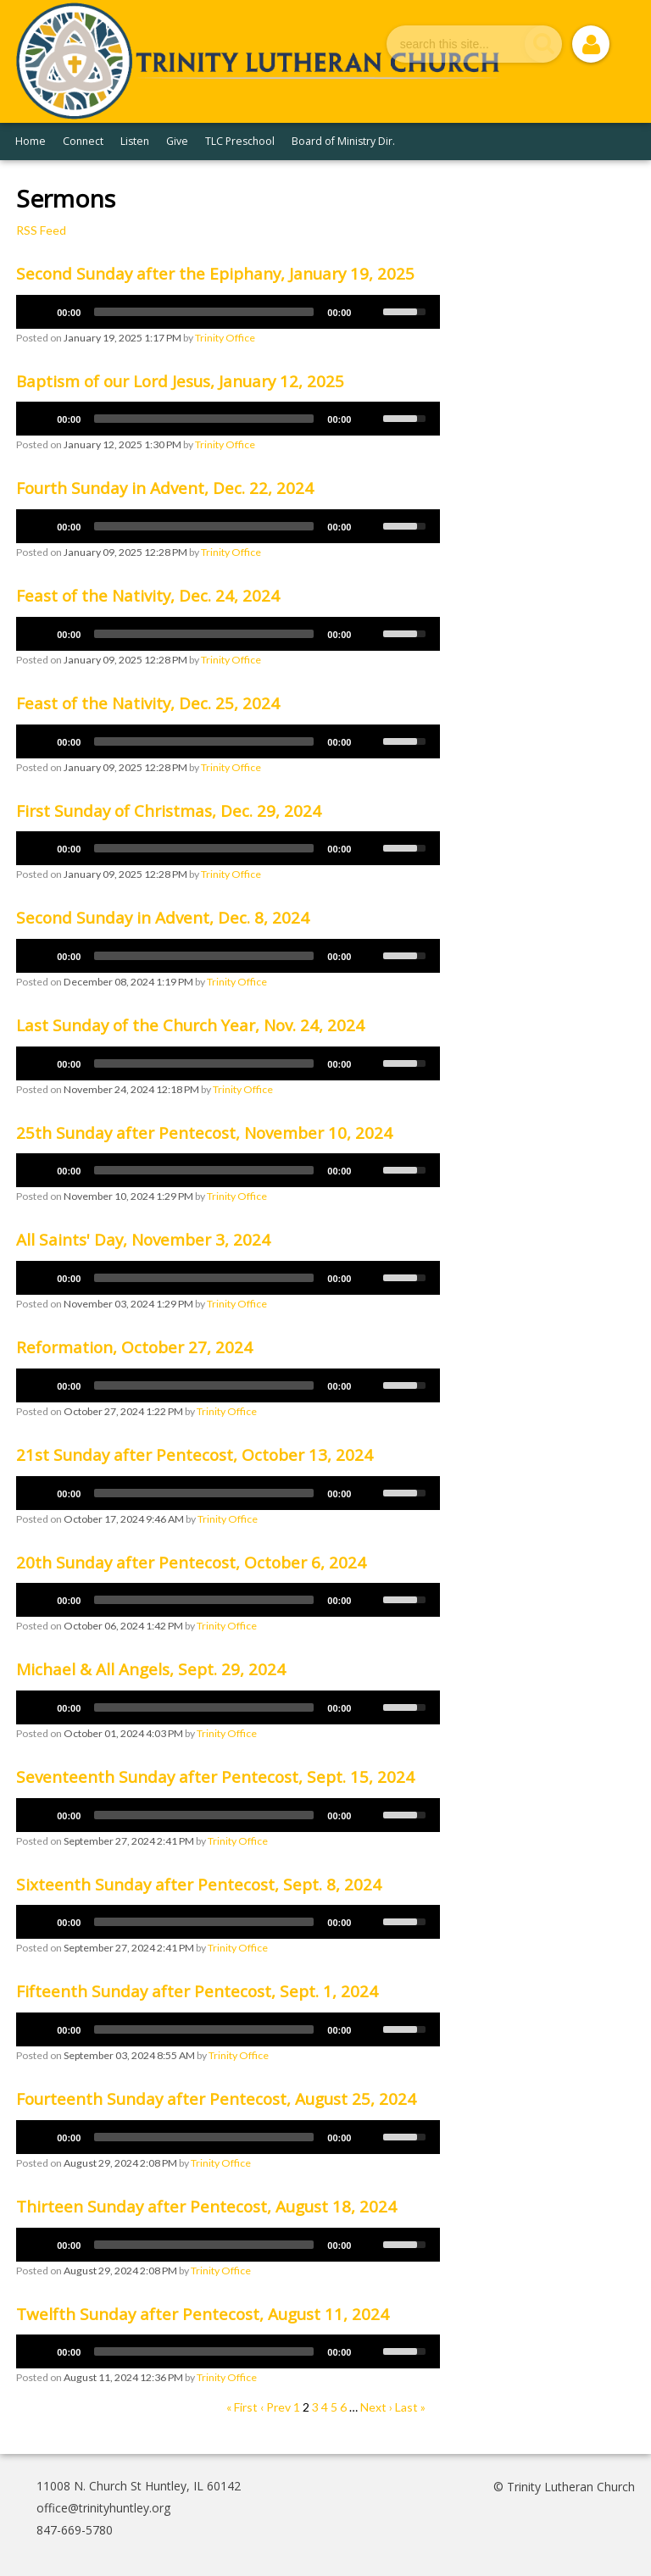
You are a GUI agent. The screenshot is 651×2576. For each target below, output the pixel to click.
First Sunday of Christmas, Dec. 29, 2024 (168, 811)
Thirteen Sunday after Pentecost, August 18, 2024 (206, 2207)
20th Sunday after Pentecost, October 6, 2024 (191, 1563)
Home (30, 141)
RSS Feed (41, 230)
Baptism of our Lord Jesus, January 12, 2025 (180, 381)
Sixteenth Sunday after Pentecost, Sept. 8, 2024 (198, 1885)
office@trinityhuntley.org (103, 2508)
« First (242, 2407)
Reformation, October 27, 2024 (134, 1347)
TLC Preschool (240, 141)
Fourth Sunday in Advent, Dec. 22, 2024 (165, 488)
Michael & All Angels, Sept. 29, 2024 (151, 1669)
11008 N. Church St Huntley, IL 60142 (138, 2486)
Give (177, 141)
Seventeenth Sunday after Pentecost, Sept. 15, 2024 (215, 1777)
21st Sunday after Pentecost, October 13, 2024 (194, 1455)
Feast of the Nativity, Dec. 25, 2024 (148, 703)
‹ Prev (275, 2407)
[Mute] (369, 311)
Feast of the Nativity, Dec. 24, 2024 (148, 596)
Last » (410, 2407)
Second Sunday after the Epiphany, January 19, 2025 (215, 274)
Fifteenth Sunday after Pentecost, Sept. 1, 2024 (197, 1991)
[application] (228, 312)
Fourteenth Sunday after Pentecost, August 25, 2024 (216, 2099)
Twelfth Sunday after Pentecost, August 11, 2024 (202, 2314)
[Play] (38, 311)
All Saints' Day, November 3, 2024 (143, 1240)
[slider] (204, 312)
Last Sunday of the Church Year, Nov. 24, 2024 (190, 1025)
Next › (376, 2407)
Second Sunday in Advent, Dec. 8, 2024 (162, 918)
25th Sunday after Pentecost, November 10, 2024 (204, 1133)
